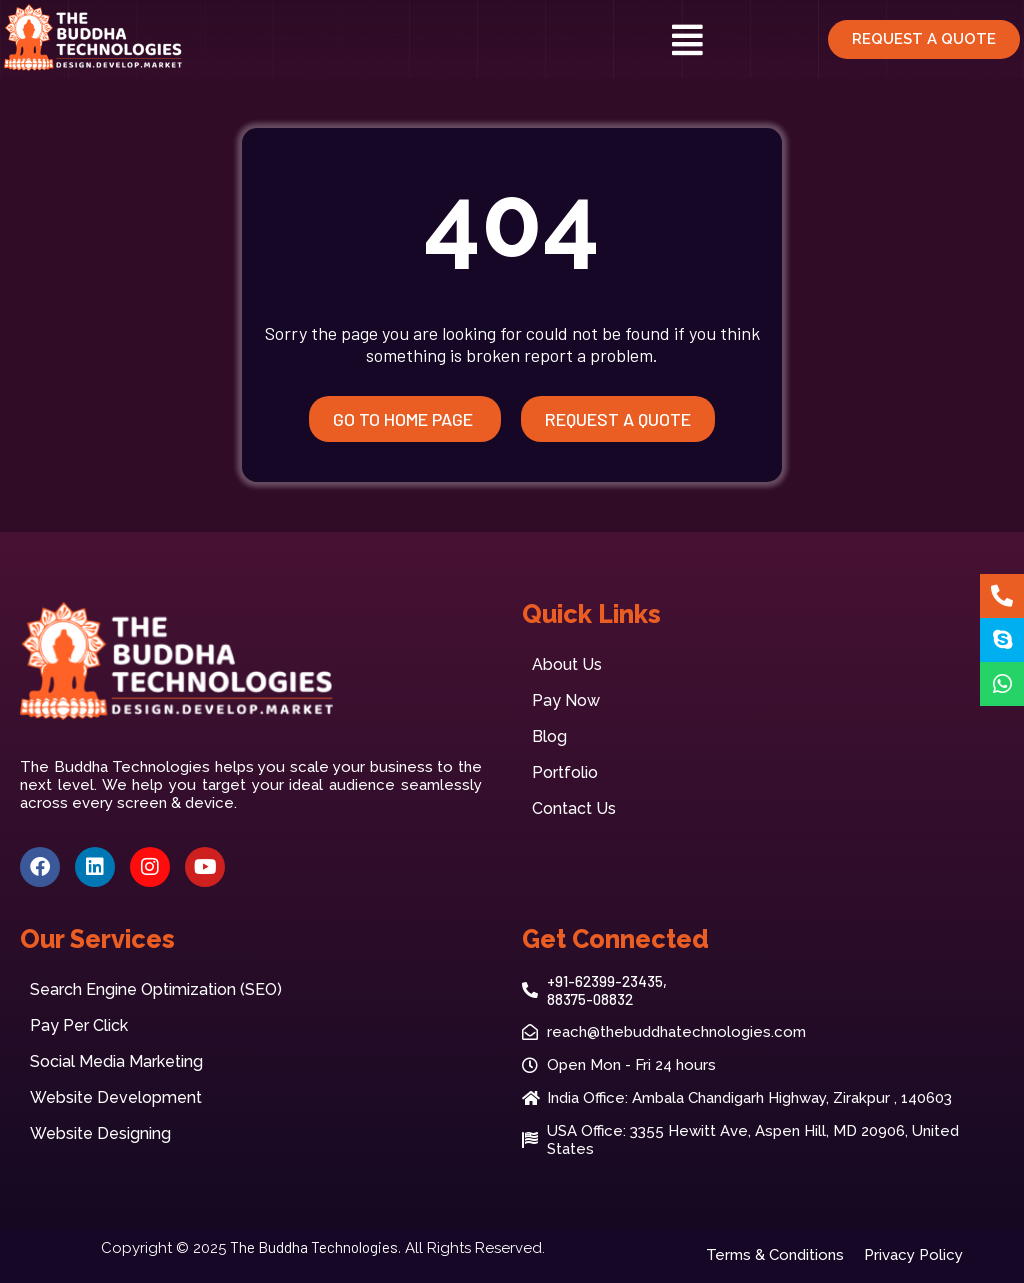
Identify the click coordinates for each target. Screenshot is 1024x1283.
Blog (549, 736)
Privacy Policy (913, 1255)
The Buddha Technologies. (315, 1247)
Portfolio (565, 772)
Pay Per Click (79, 1025)
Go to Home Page (405, 419)
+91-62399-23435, (607, 981)
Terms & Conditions (775, 1255)
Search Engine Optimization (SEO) (156, 989)
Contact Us (574, 808)
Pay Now (566, 700)
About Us (567, 664)
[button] (688, 40)
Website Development (116, 1097)
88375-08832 (590, 999)
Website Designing (100, 1133)
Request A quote (618, 419)
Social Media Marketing (116, 1061)
